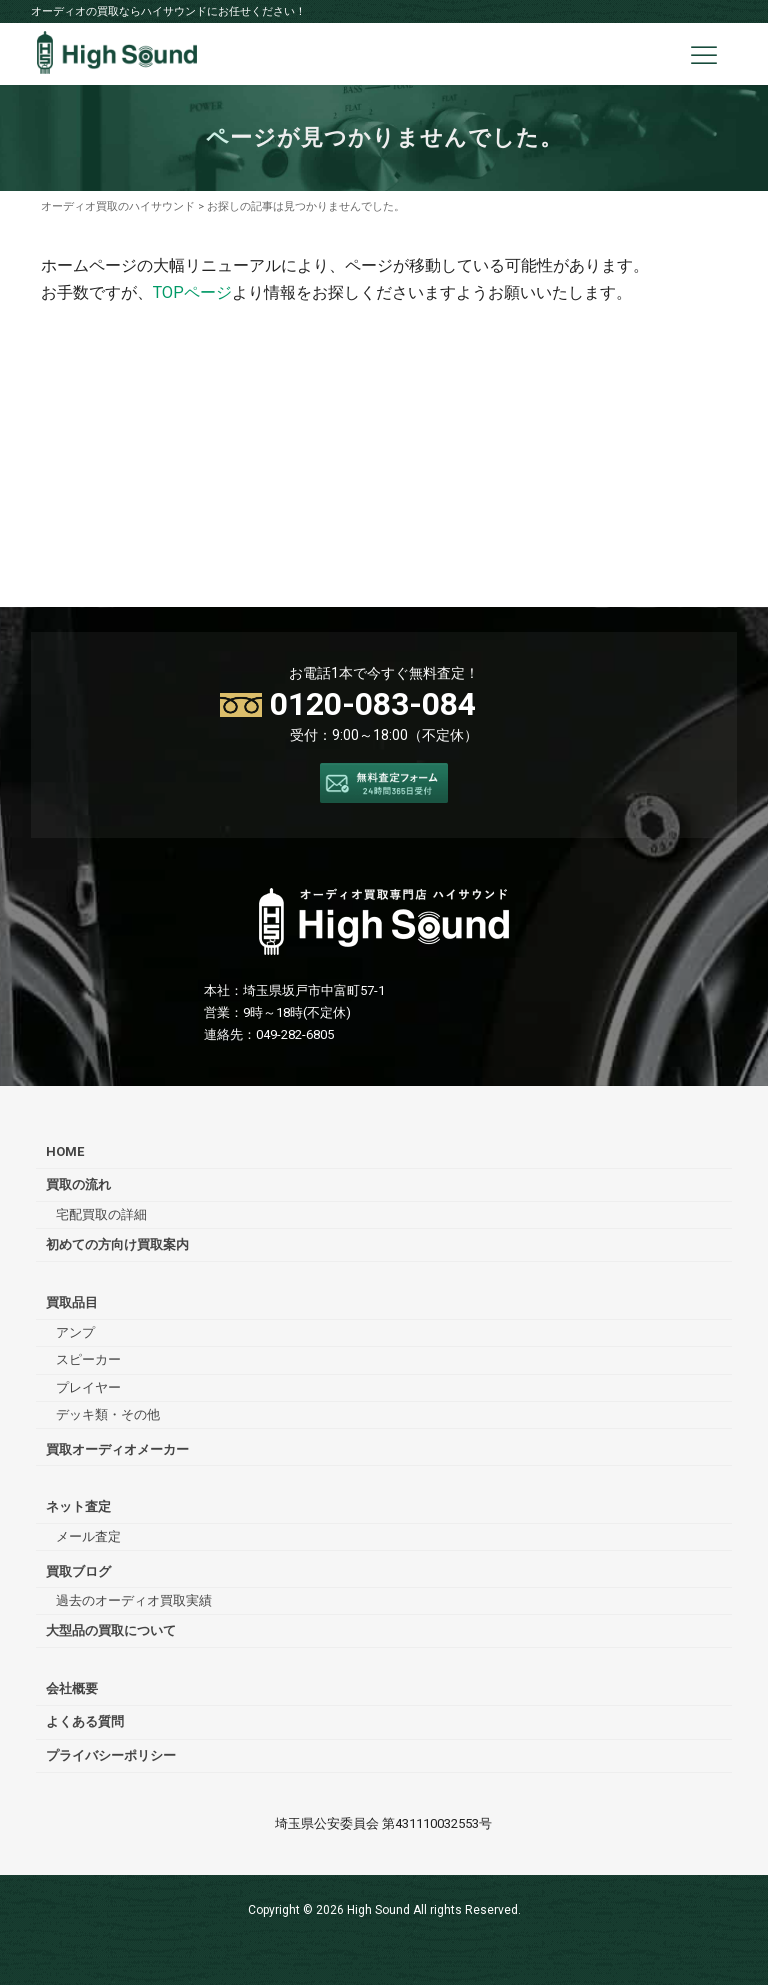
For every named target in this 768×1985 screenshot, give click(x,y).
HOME (65, 1151)
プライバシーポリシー (111, 1755)
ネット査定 (78, 1506)
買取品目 (72, 1302)
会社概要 (72, 1688)
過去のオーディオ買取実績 (134, 1600)
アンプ (75, 1332)
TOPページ (192, 292)
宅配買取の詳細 (101, 1214)
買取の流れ (78, 1184)
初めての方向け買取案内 (117, 1244)
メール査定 (88, 1536)
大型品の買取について (111, 1630)
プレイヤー (88, 1387)
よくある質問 (85, 1721)
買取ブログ (78, 1571)
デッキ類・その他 (108, 1414)
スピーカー (88, 1359)
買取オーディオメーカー (117, 1449)
